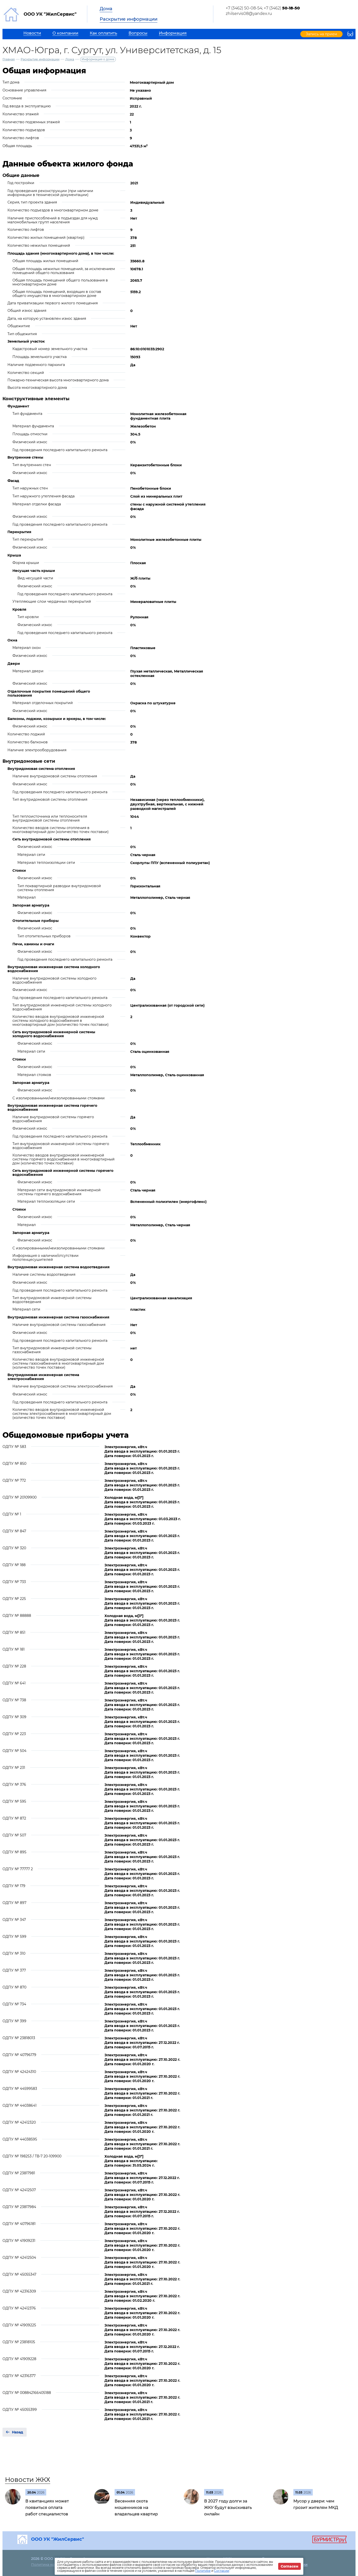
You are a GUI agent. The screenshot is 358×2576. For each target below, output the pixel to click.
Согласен (289, 2566)
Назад (17, 2432)
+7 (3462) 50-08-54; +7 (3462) (263, 8)
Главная (8, 59)
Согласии (221, 2571)
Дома (106, 8)
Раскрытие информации (128, 19)
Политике (203, 2571)
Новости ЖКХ (27, 2480)
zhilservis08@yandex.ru (249, 13)
